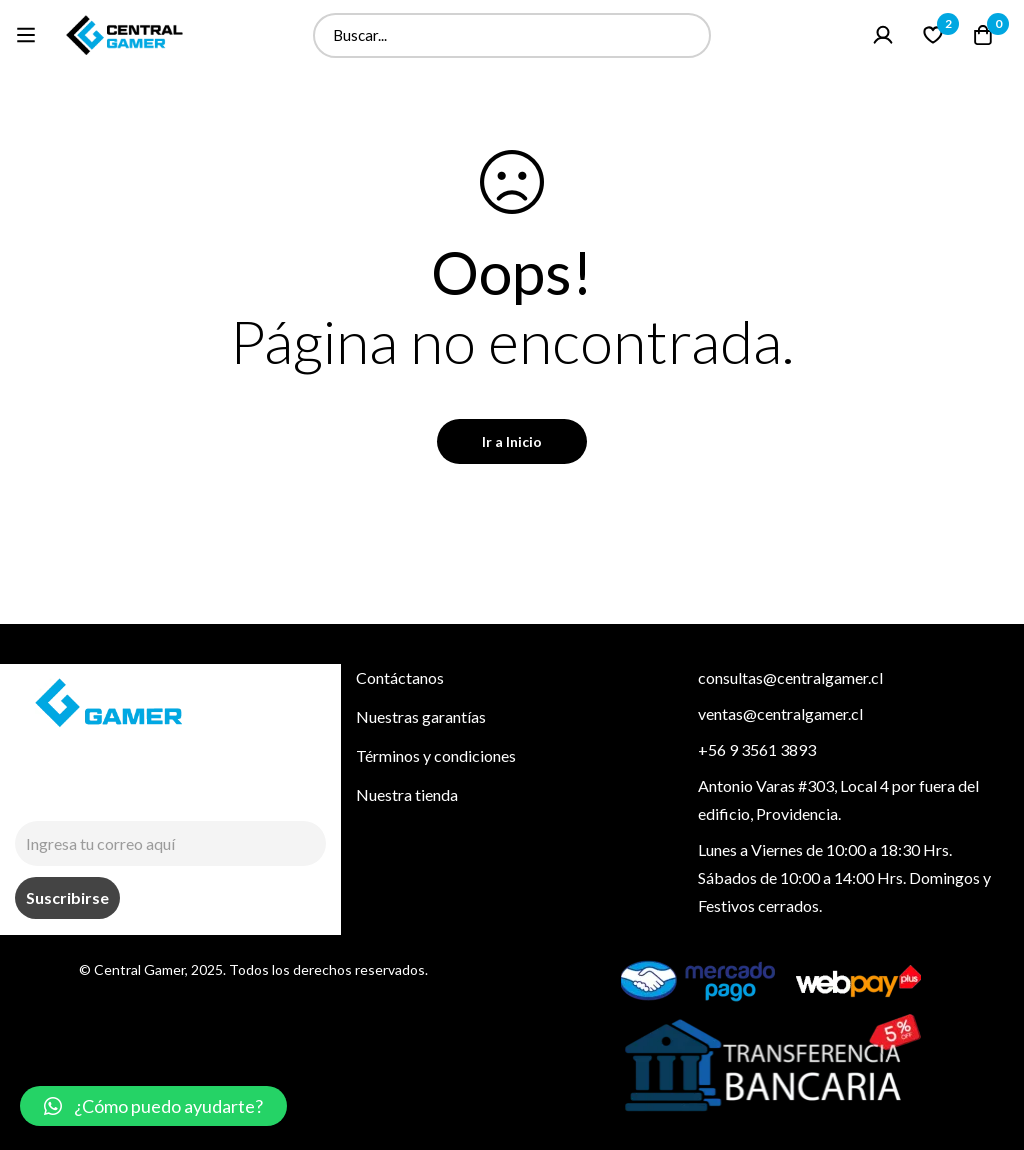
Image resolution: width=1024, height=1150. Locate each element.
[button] (153, 1106)
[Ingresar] (883, 35)
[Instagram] (24, 796)
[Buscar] (688, 35)
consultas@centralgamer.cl (790, 677)
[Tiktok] (116, 796)
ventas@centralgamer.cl (780, 713)
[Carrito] (983, 35)
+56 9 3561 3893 (757, 749)
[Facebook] (70, 796)
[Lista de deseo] (933, 35)
